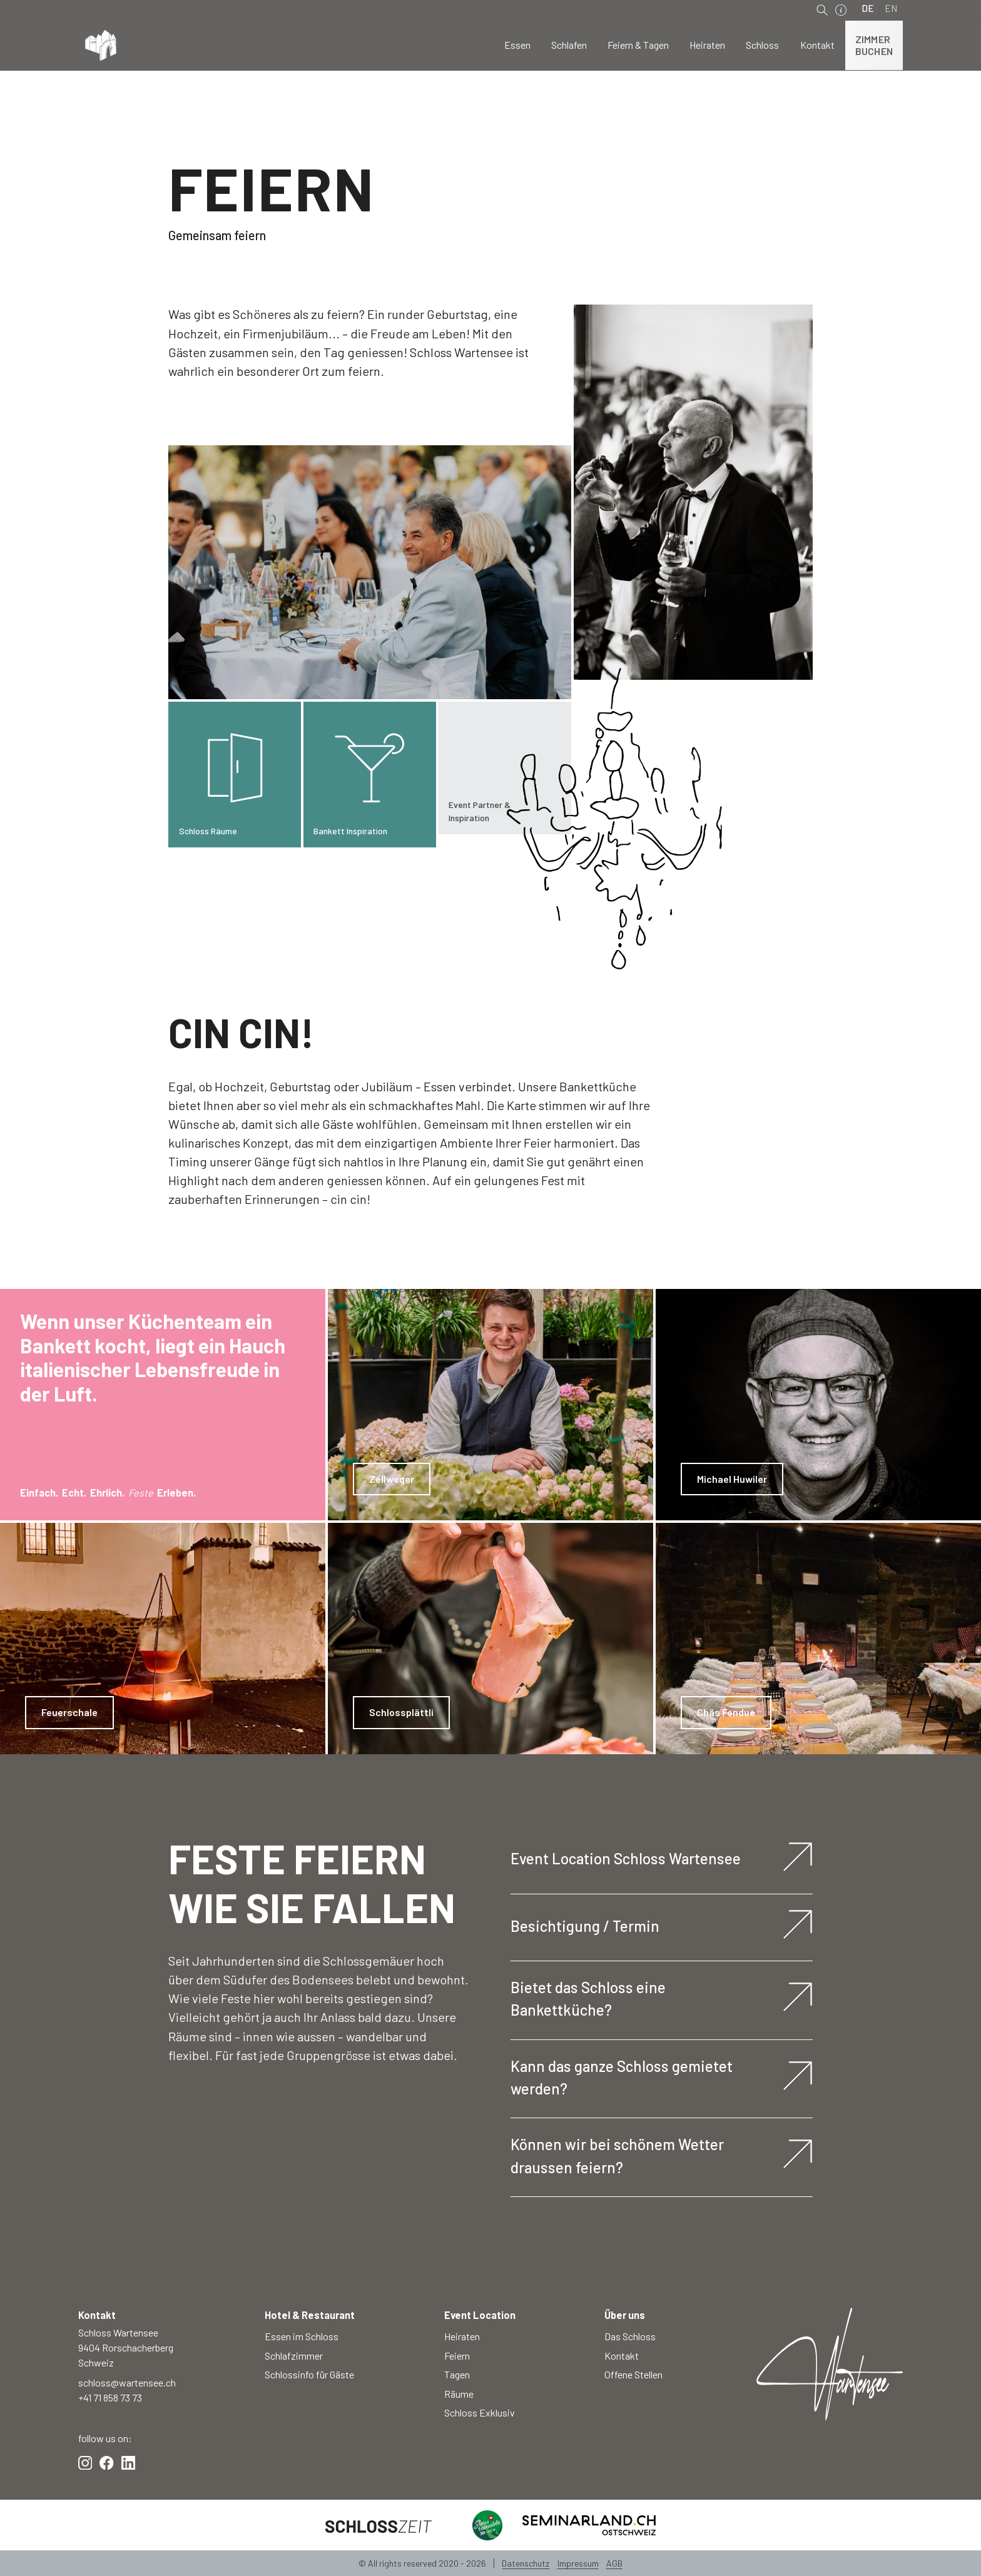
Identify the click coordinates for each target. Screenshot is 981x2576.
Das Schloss (630, 2336)
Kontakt (621, 2355)
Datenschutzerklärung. (532, 2552)
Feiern (457, 2355)
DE (868, 8)
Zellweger (391, 1479)
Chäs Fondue (726, 1712)
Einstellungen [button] (687, 2544)
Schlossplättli (401, 1712)
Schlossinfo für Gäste (309, 2374)
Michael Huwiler (732, 1479)
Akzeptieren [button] (859, 2544)
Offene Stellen (633, 2374)
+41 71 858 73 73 (110, 2397)
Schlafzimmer (294, 2355)
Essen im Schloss (301, 2336)
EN (891, 8)
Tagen (457, 2374)
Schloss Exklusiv (479, 2412)
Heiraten (462, 2336)
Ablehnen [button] (767, 2544)
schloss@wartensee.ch (127, 2382)
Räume (459, 2394)
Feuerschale (69, 1712)
